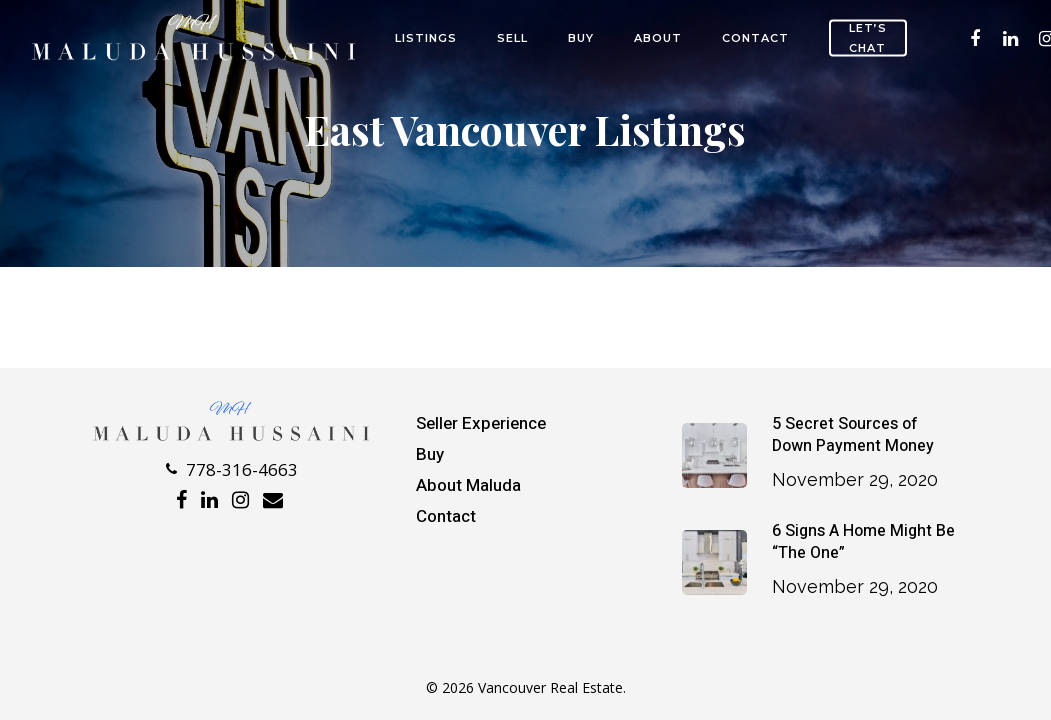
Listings (426, 38)
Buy (581, 38)
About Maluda (468, 485)
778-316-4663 (232, 469)
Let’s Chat (868, 38)
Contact (755, 38)
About (658, 38)
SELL (512, 38)
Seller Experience (481, 423)
